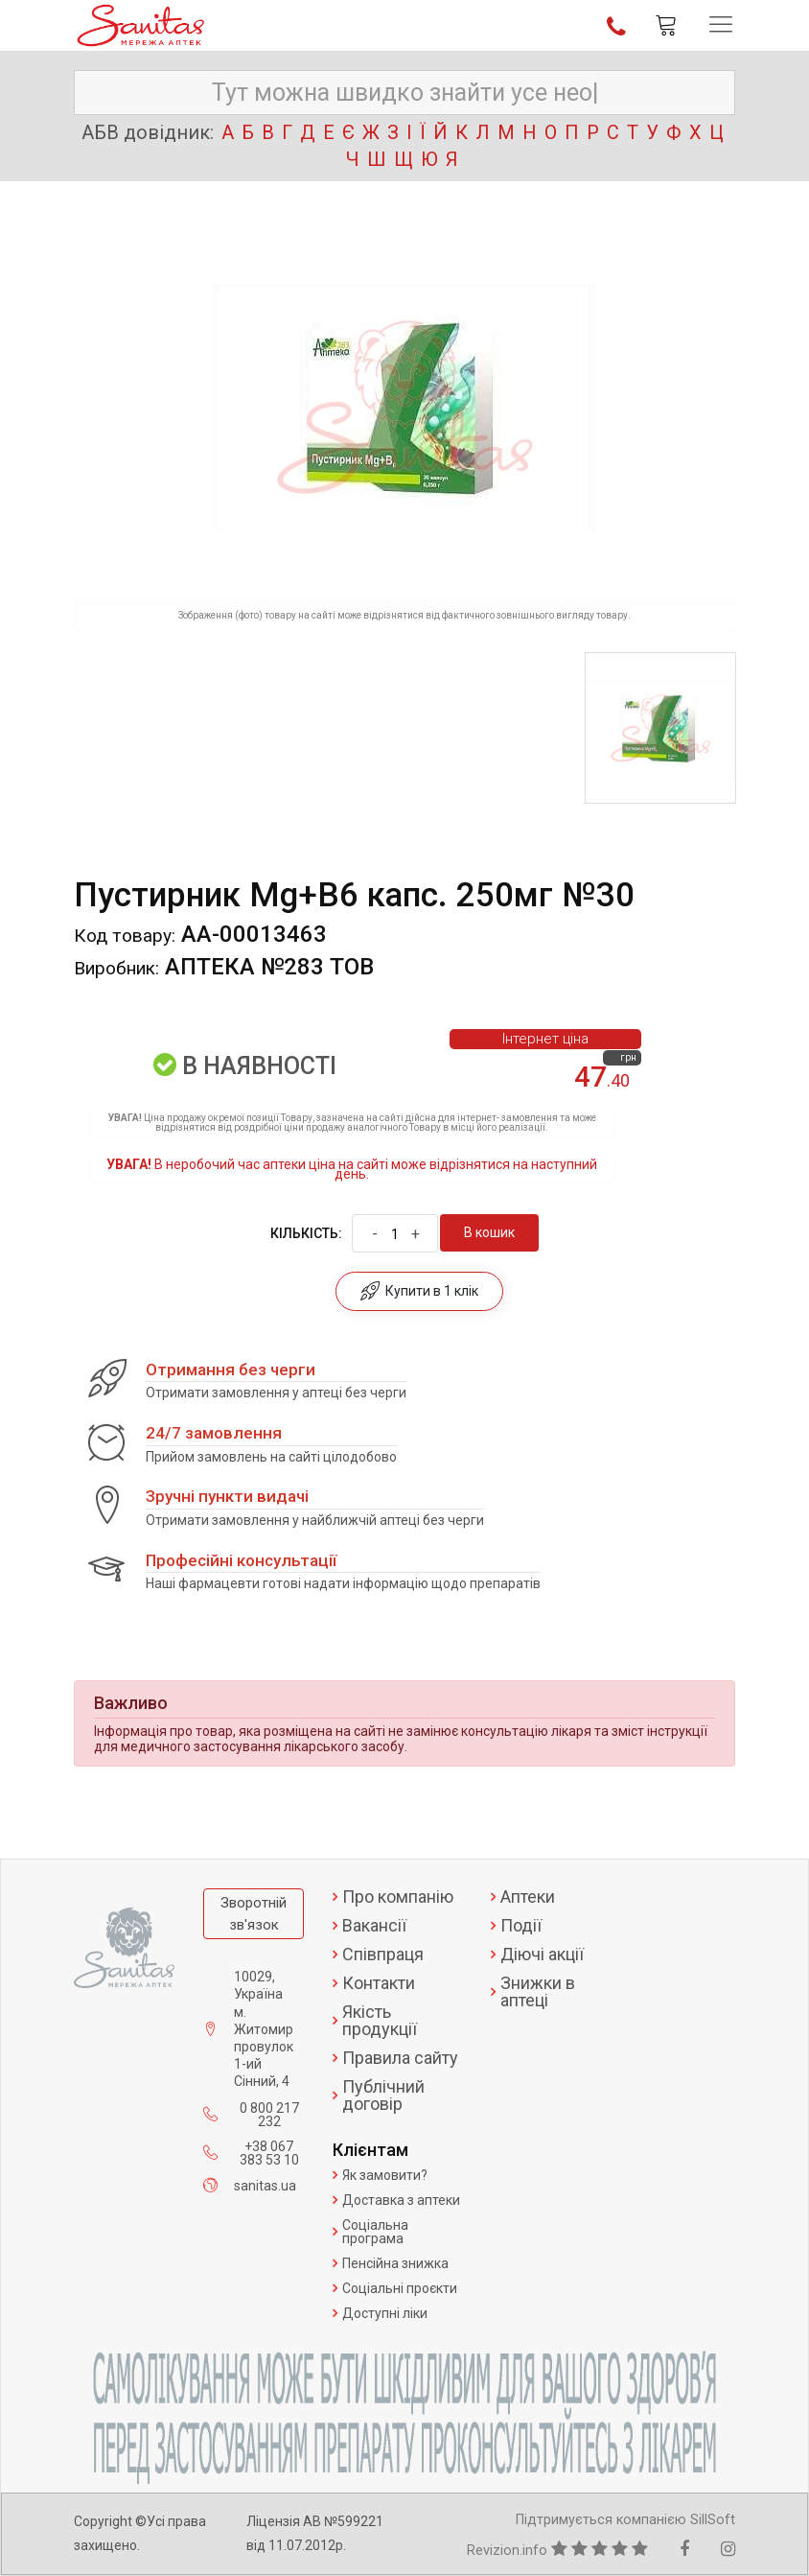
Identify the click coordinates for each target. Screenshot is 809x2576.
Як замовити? (385, 2175)
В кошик (489, 1232)
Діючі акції (542, 1954)
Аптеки (527, 1897)
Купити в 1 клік (419, 1290)
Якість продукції (379, 2020)
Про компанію (397, 1897)
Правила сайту (400, 2058)
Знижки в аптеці (537, 1992)
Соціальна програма (375, 2231)
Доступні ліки (385, 2313)
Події (521, 1925)
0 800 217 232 (269, 2114)
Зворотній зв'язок (253, 1913)
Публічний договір (383, 2095)
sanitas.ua (265, 2185)
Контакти (378, 1983)
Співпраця (383, 1954)
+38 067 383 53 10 (269, 2153)
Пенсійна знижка (395, 2263)
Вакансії (374, 1925)
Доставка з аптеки (401, 2200)
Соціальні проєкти (399, 2288)
